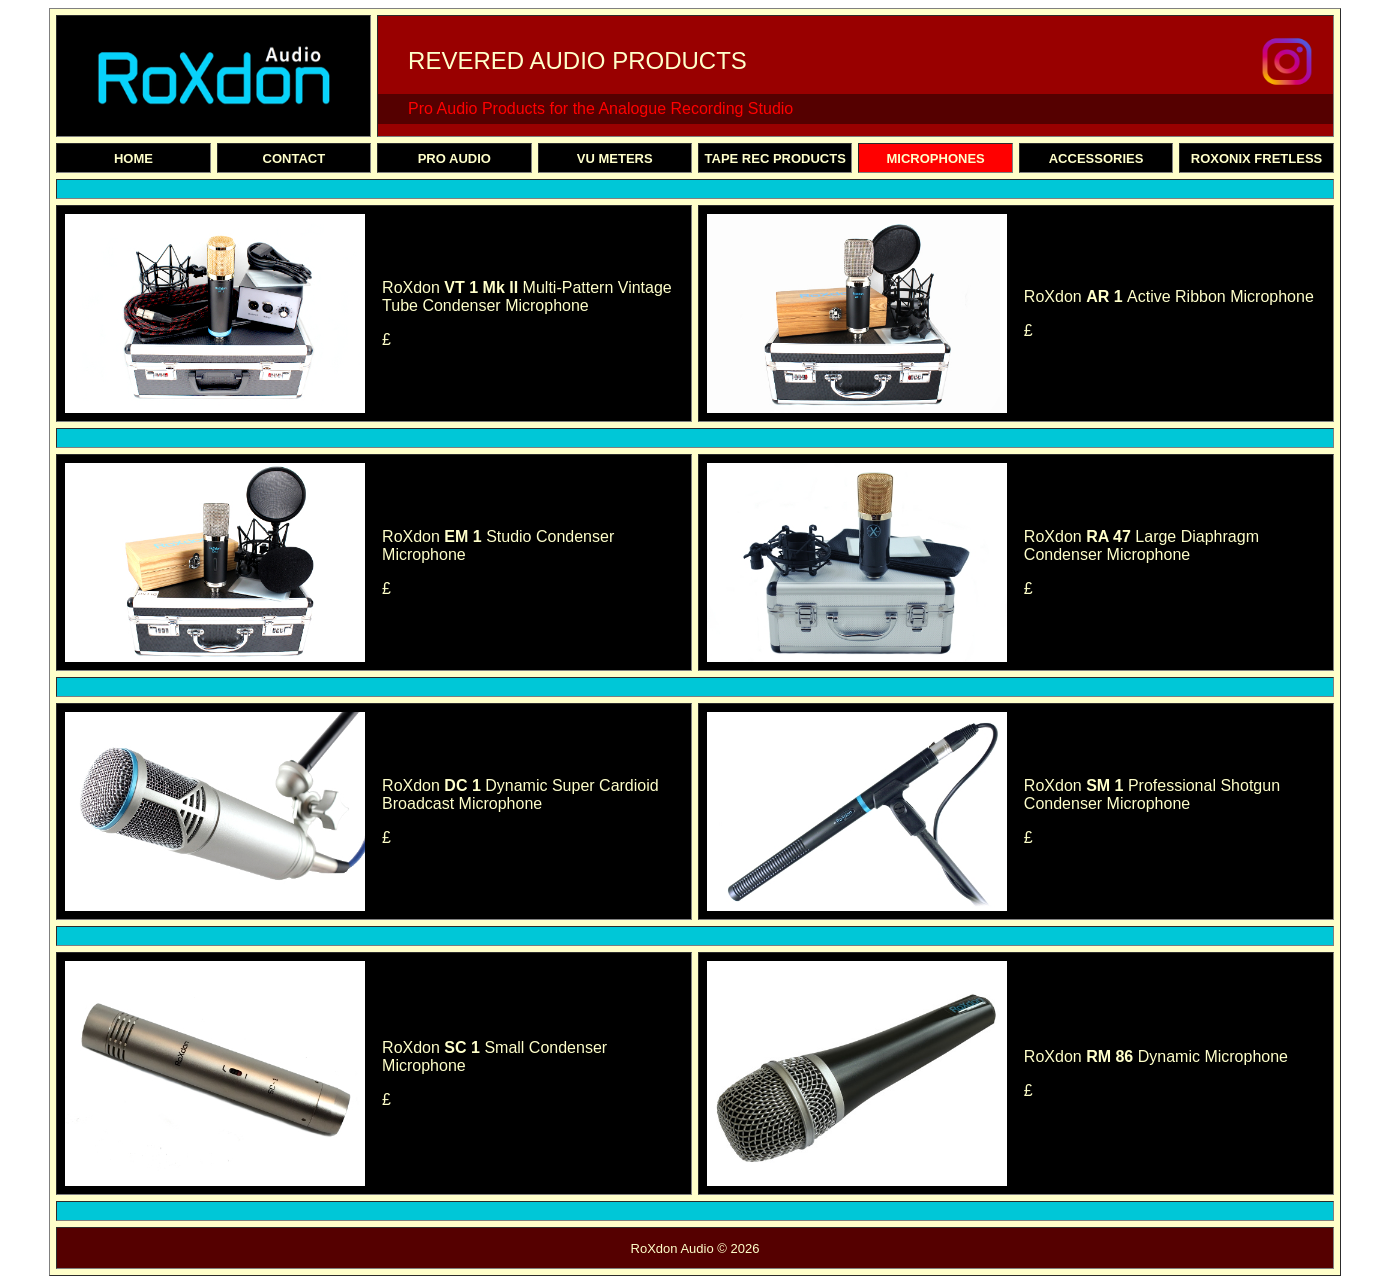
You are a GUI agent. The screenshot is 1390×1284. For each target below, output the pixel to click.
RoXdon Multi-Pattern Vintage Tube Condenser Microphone (527, 296)
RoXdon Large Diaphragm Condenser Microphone (1141, 545)
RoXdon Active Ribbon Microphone (1169, 296)
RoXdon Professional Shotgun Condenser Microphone (1152, 794)
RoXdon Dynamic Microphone (1156, 1056)
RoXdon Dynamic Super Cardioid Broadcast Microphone (520, 794)
